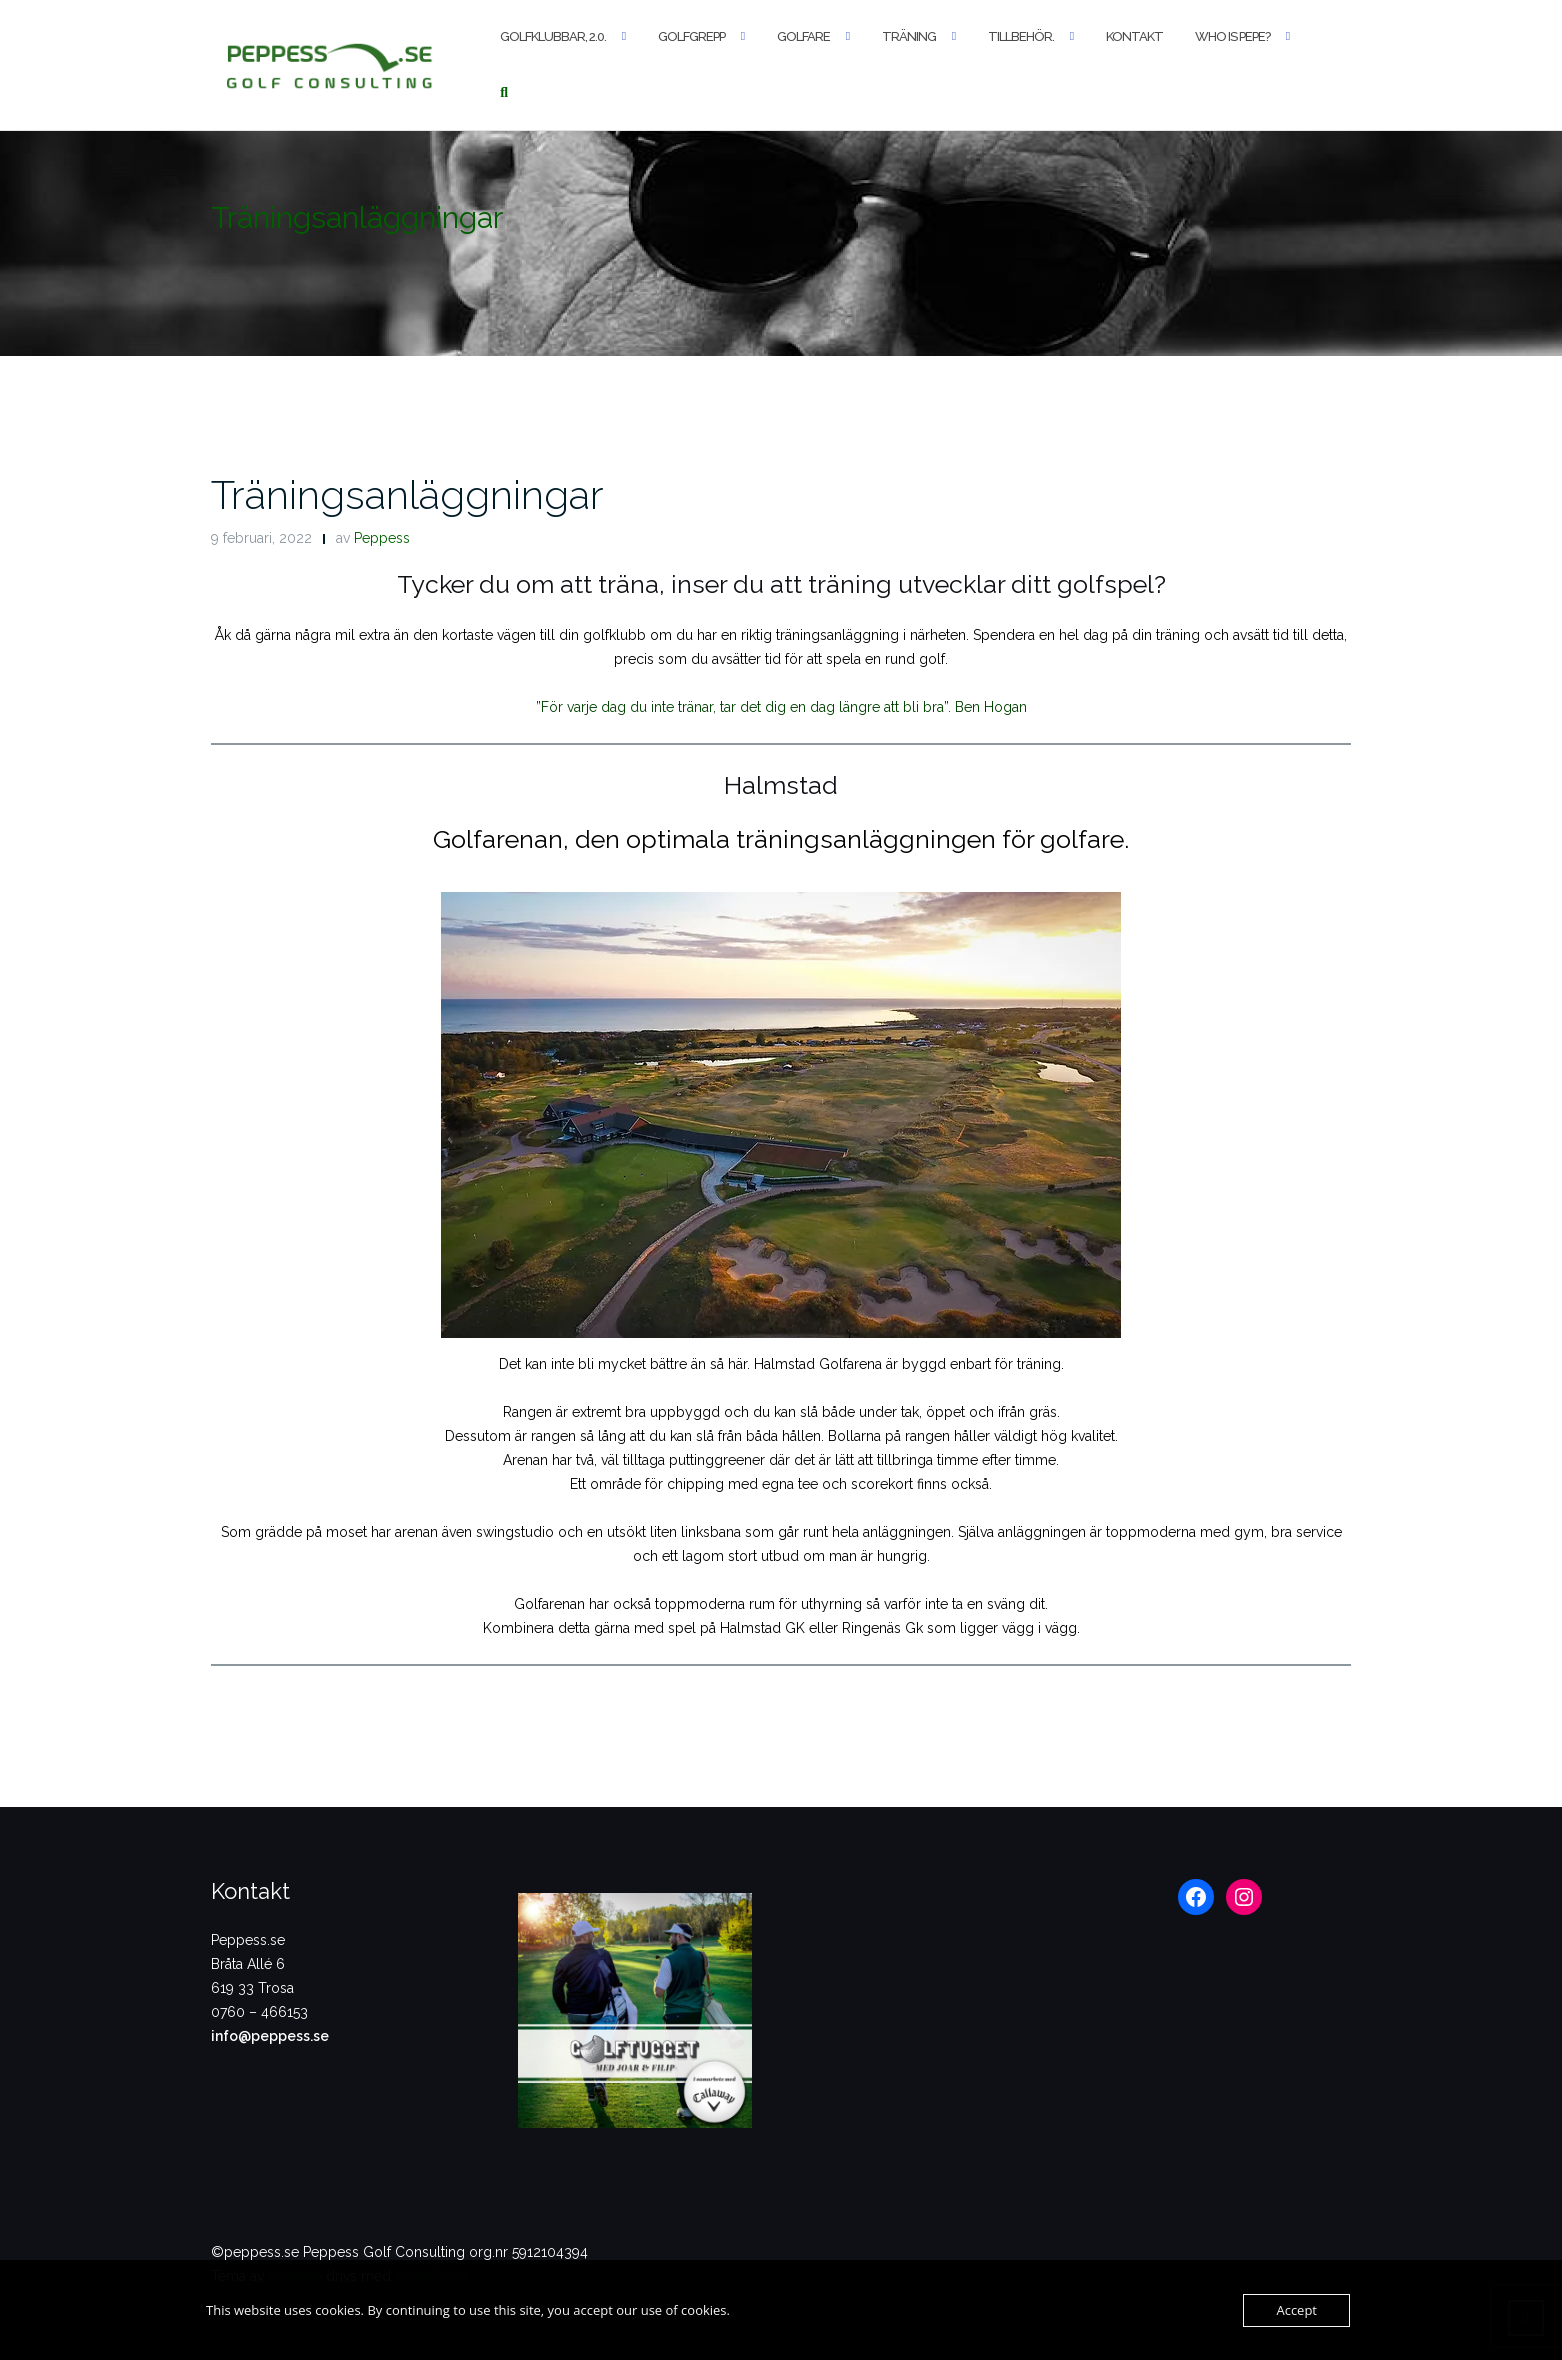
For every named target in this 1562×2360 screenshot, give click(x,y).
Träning (909, 36)
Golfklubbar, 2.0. (553, 36)
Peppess (382, 538)
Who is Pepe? (1232, 36)
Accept (1296, 2310)
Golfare (803, 36)
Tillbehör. (1021, 36)
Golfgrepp (691, 36)
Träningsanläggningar (407, 494)
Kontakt (1134, 36)
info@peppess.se (270, 2036)
